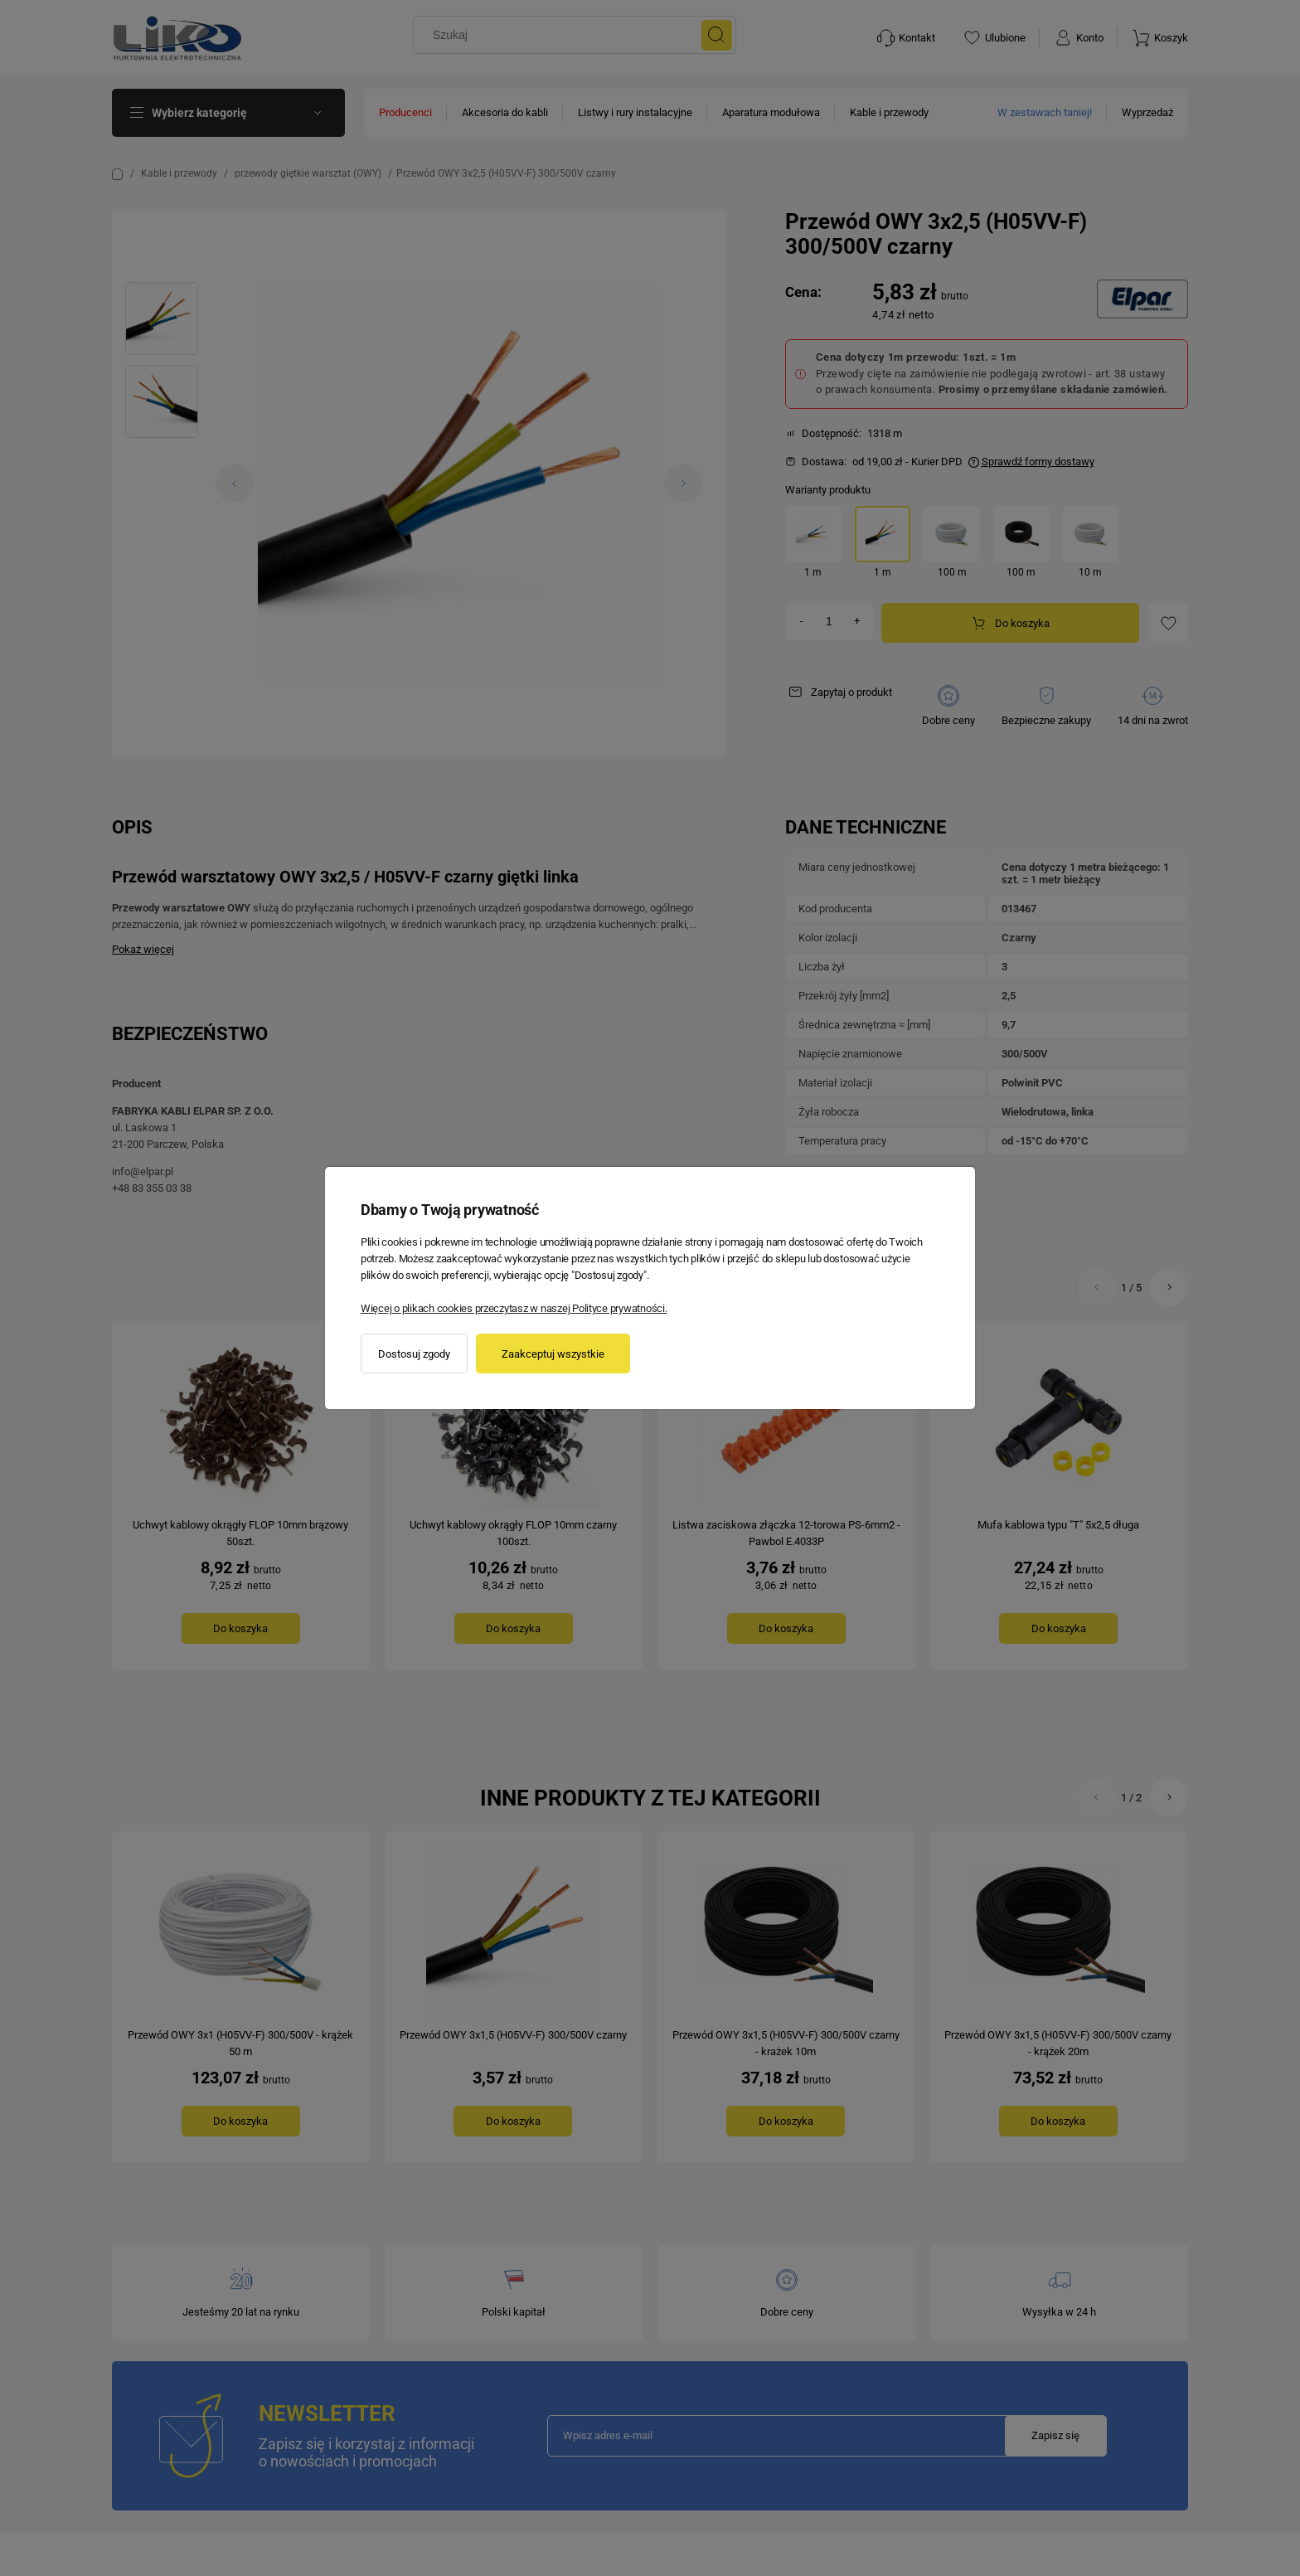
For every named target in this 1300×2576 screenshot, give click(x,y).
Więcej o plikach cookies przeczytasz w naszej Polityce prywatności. (514, 1308)
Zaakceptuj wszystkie (553, 1354)
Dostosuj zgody (414, 1354)
